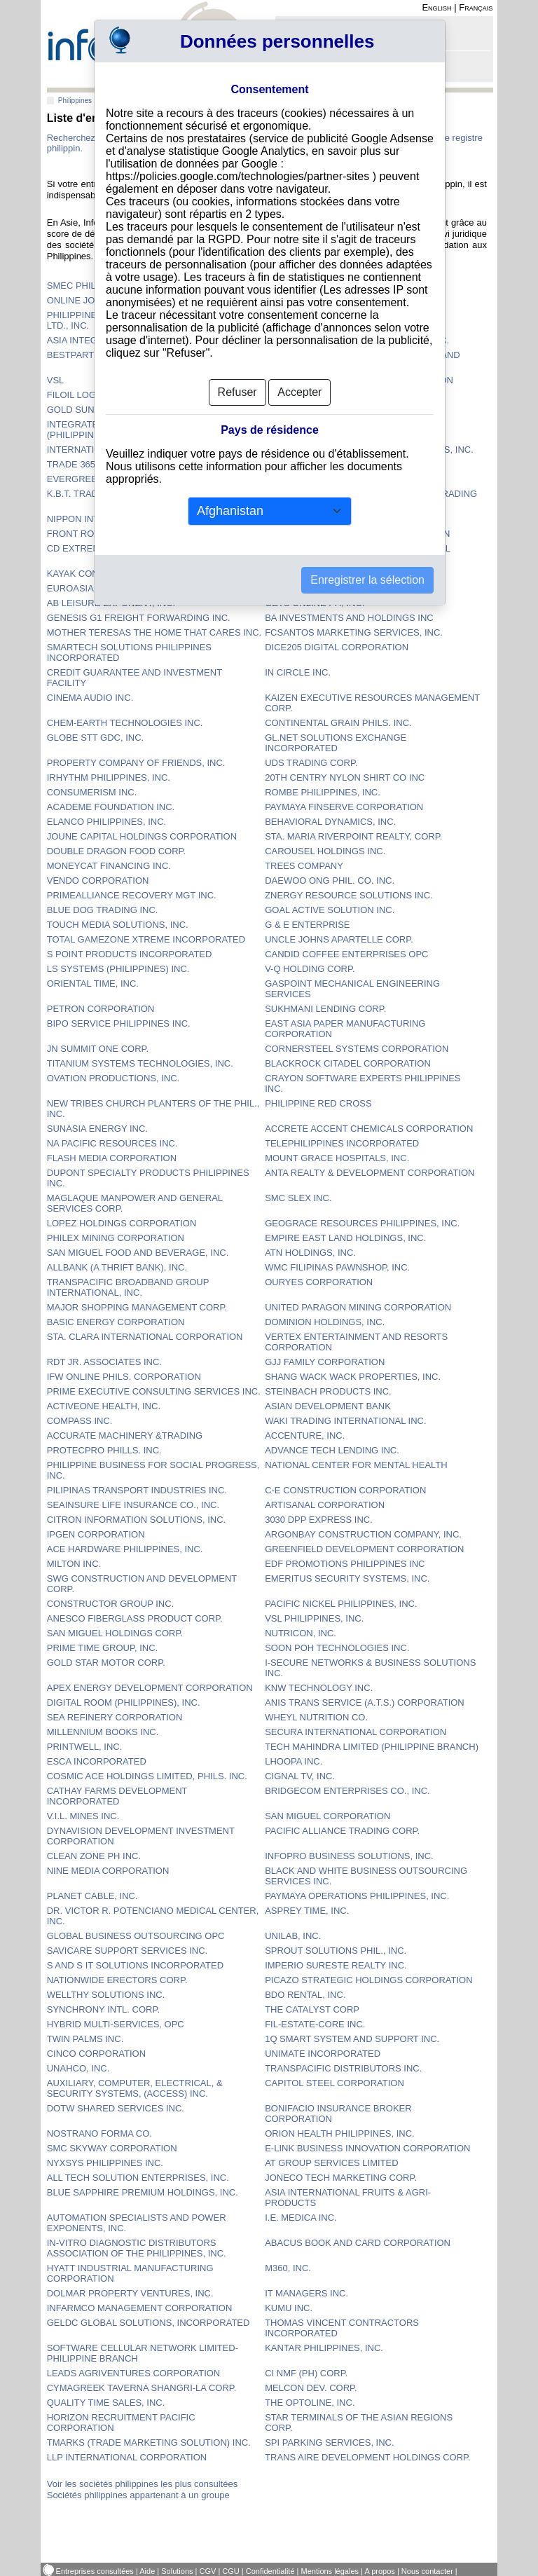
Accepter (299, 392)
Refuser (237, 392)
